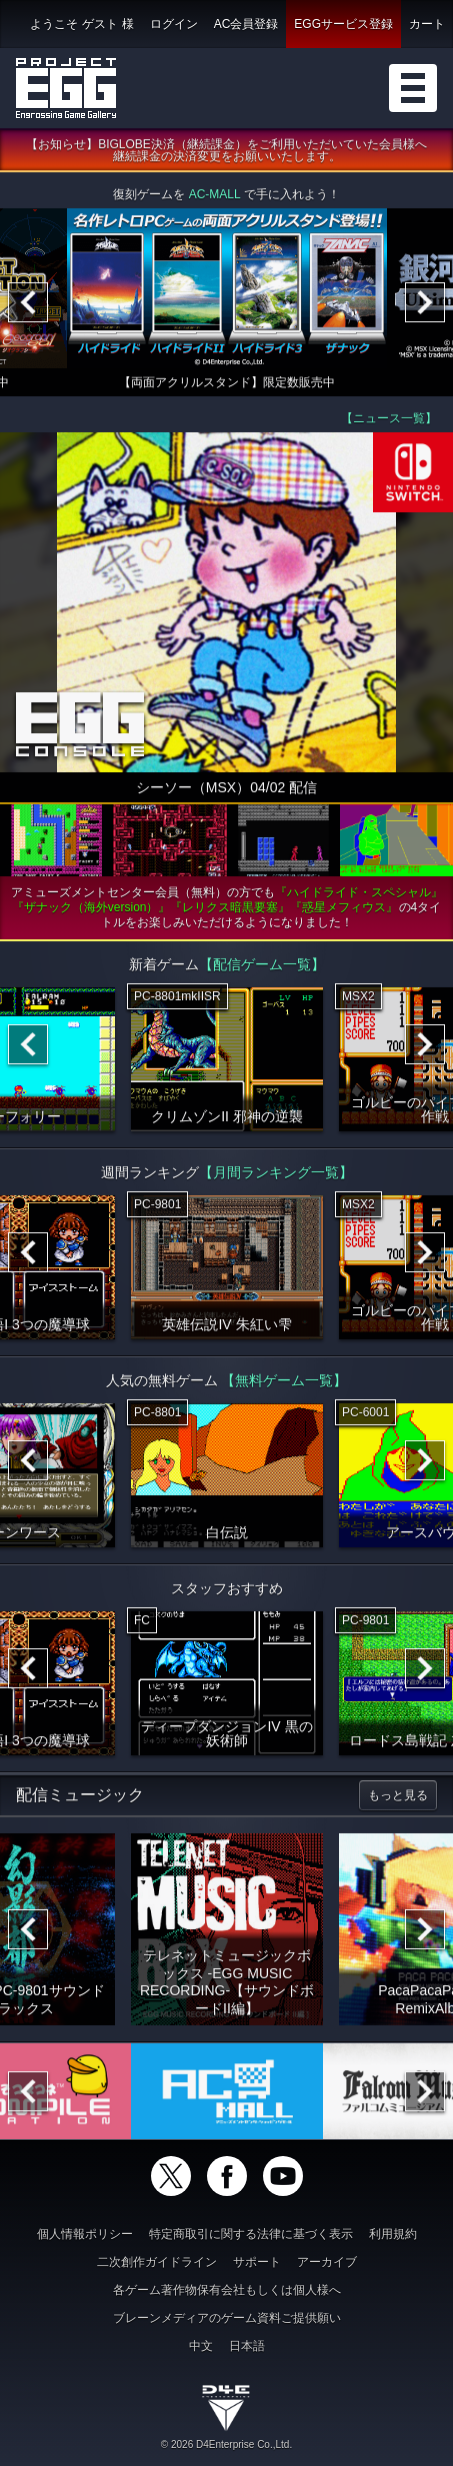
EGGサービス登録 (343, 24)
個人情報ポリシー (85, 2234)
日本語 (247, 2346)
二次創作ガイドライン (157, 2262)
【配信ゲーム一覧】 (262, 968)
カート (427, 24)
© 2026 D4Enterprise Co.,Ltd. (226, 2444)
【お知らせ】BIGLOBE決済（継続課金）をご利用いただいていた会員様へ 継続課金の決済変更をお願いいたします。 (232, 154)
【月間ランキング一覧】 (276, 1176)
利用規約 (393, 2234)
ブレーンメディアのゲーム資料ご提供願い (227, 2318)
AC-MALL (215, 198)
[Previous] (28, 306)
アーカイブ (327, 2262)
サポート (257, 2262)
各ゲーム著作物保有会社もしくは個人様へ (227, 2290)
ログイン (174, 24)
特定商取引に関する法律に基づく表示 (251, 2234)
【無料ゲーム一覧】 (284, 1384)
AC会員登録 (246, 24)
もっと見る (398, 1799)
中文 (201, 2346)
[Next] (425, 306)
